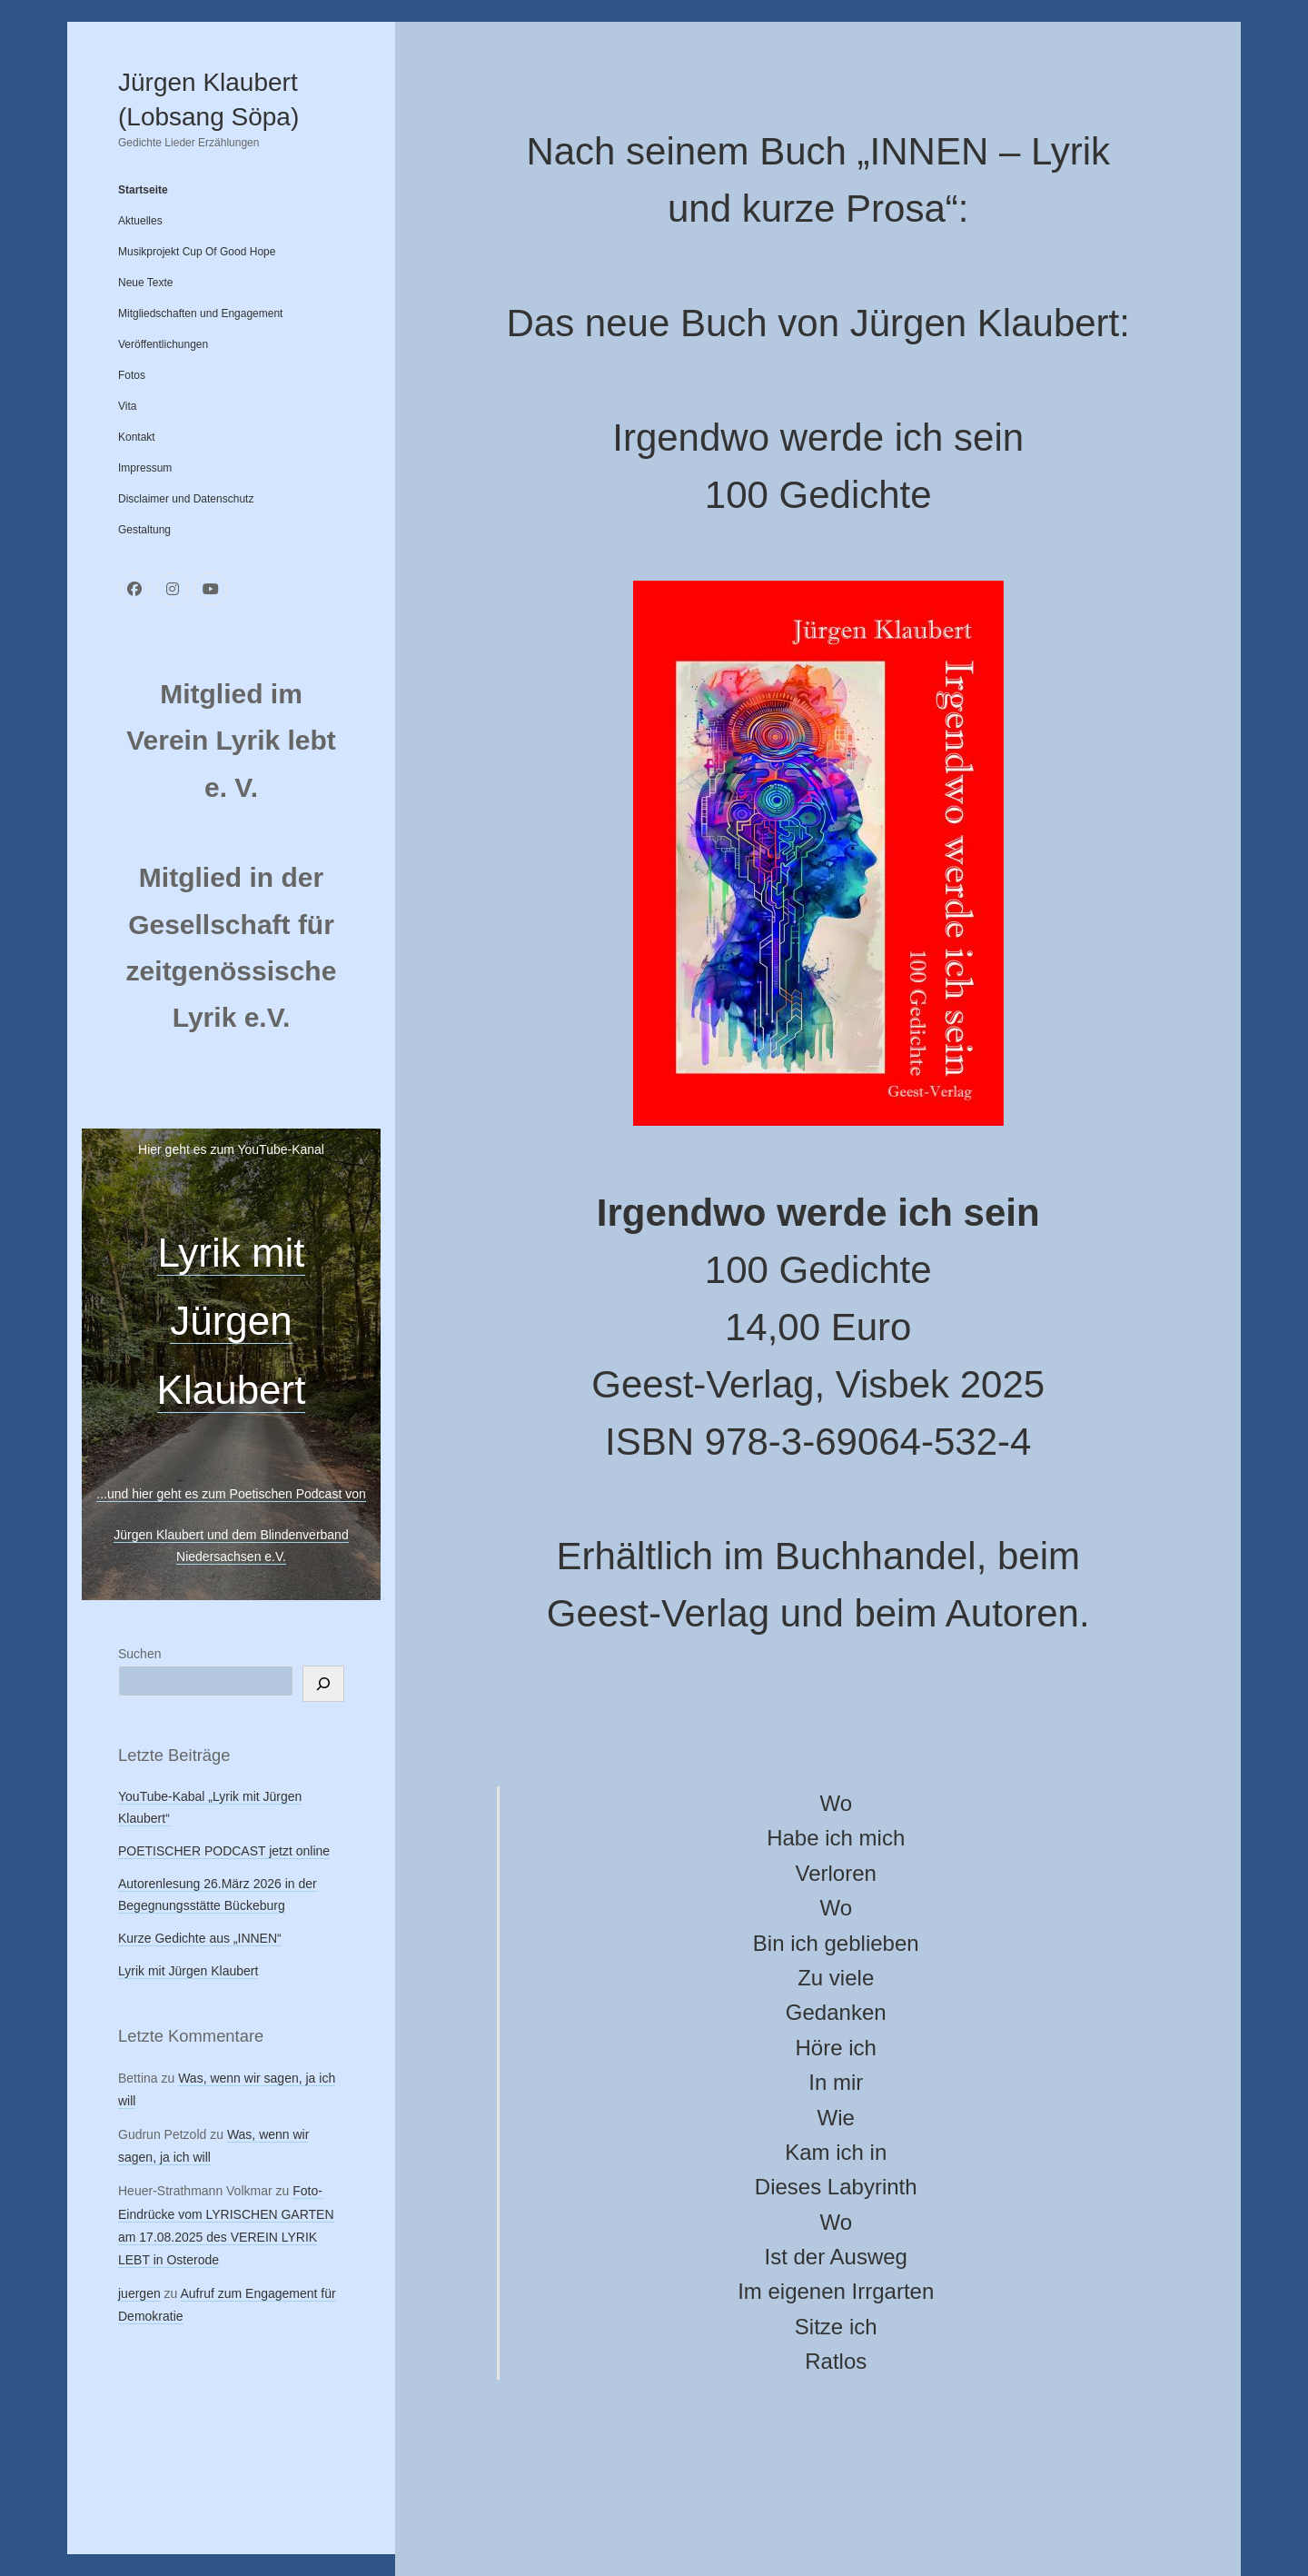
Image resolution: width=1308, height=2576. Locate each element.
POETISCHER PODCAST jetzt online (224, 1851)
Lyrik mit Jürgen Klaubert (231, 1321)
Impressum (145, 468)
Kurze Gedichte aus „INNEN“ (200, 1938)
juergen (139, 2293)
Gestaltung (144, 529)
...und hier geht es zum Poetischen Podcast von (231, 1494)
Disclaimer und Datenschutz (185, 498)
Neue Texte (145, 282)
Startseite (143, 190)
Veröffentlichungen (163, 344)
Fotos (131, 375)
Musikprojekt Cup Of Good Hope (196, 251)
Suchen (139, 1653)
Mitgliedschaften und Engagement (200, 313)
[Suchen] (323, 1684)
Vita (127, 406)
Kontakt (136, 437)
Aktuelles (140, 220)
